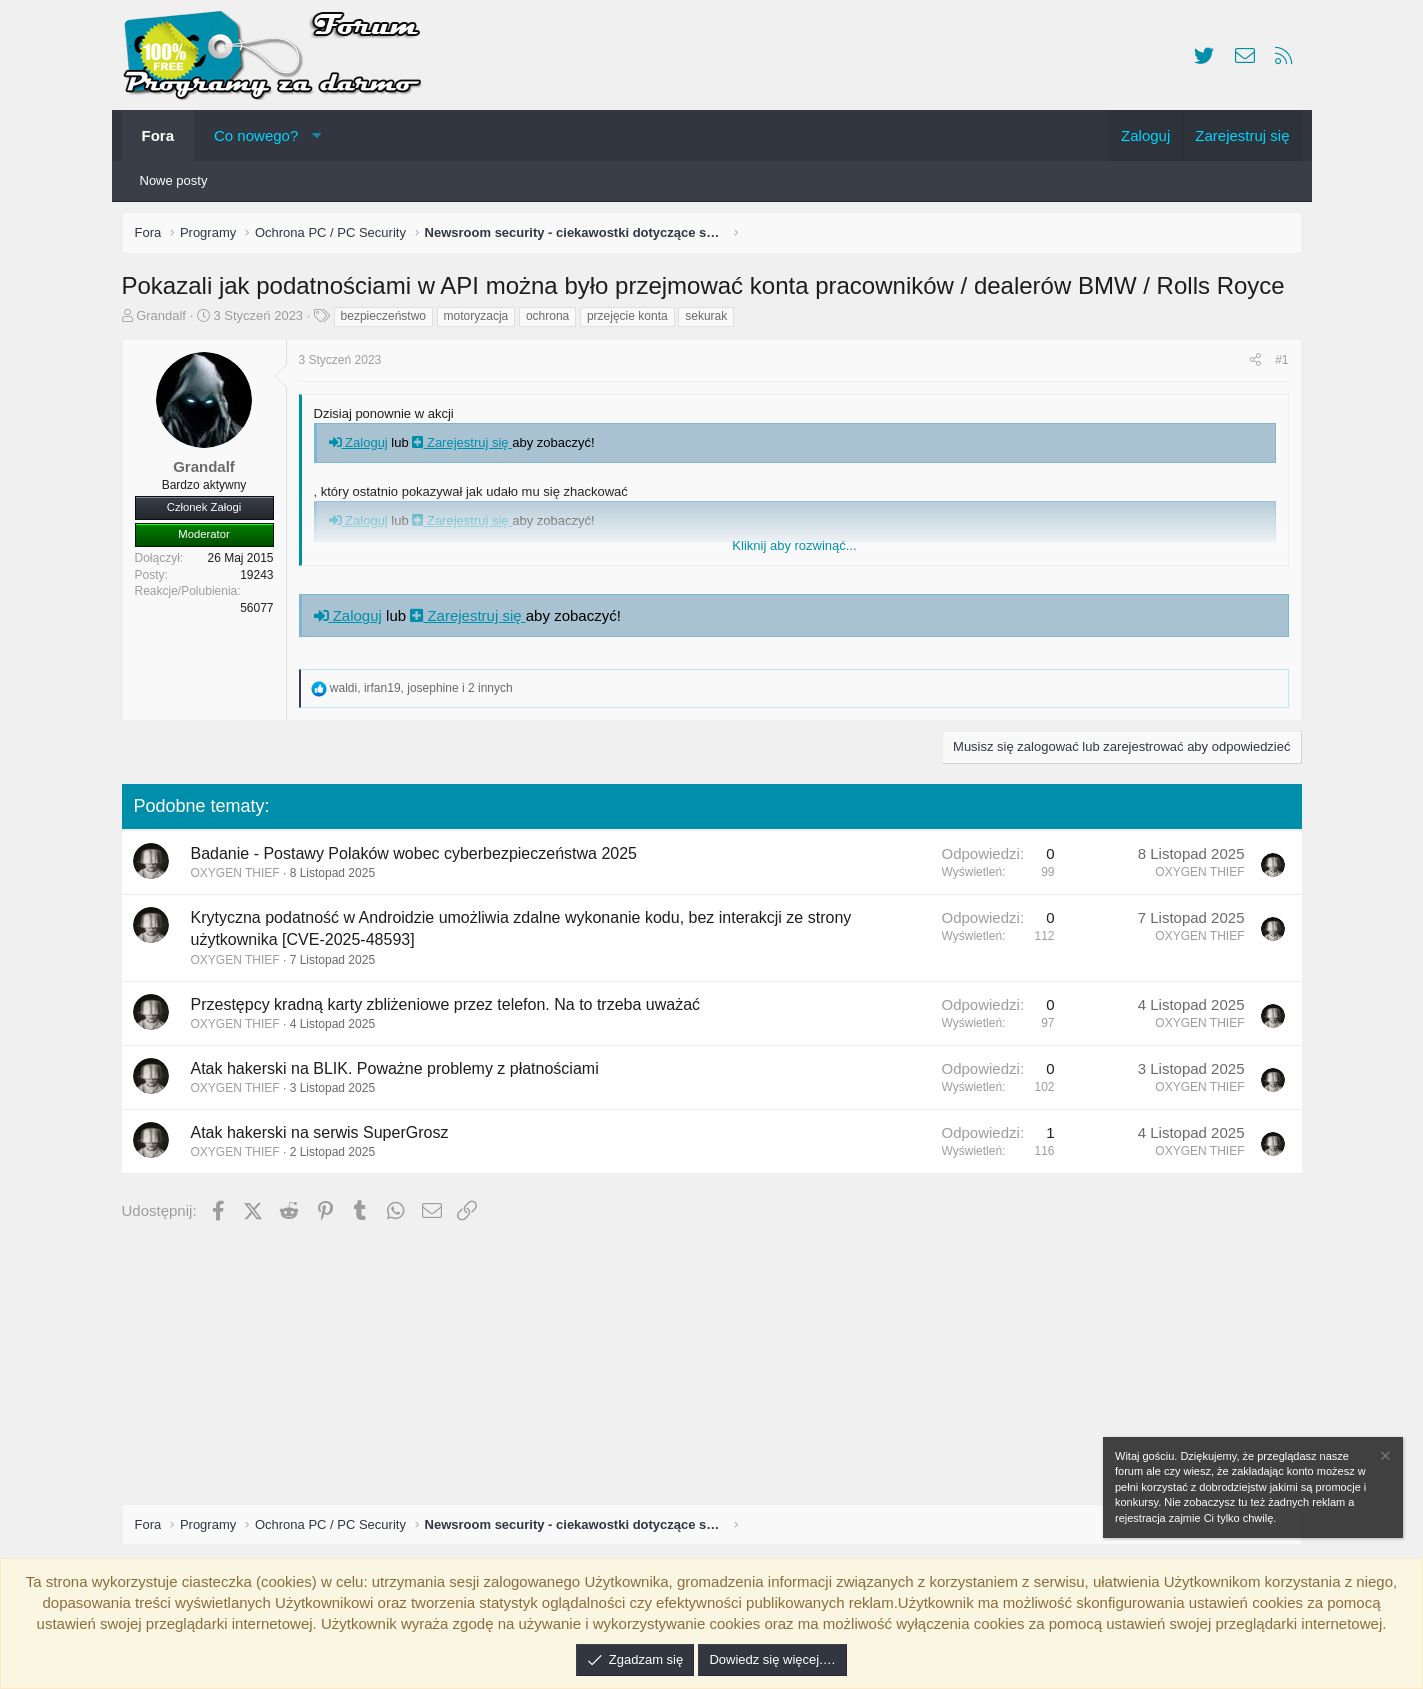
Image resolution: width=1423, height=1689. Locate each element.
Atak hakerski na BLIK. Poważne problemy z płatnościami (400, 1073)
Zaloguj (363, 447)
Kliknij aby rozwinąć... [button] (794, 550)
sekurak (711, 321)
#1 (1276, 365)
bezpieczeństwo (388, 321)
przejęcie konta (632, 321)
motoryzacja (481, 321)
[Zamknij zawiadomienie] (1384, 1458)
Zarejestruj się (467, 447)
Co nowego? (256, 135)
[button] (316, 135)
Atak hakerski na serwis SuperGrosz (325, 1137)
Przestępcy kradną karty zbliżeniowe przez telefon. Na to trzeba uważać (451, 1009)
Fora (158, 135)
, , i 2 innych (426, 693)
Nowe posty (174, 180)
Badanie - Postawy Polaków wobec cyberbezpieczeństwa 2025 (419, 858)
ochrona (552, 321)
